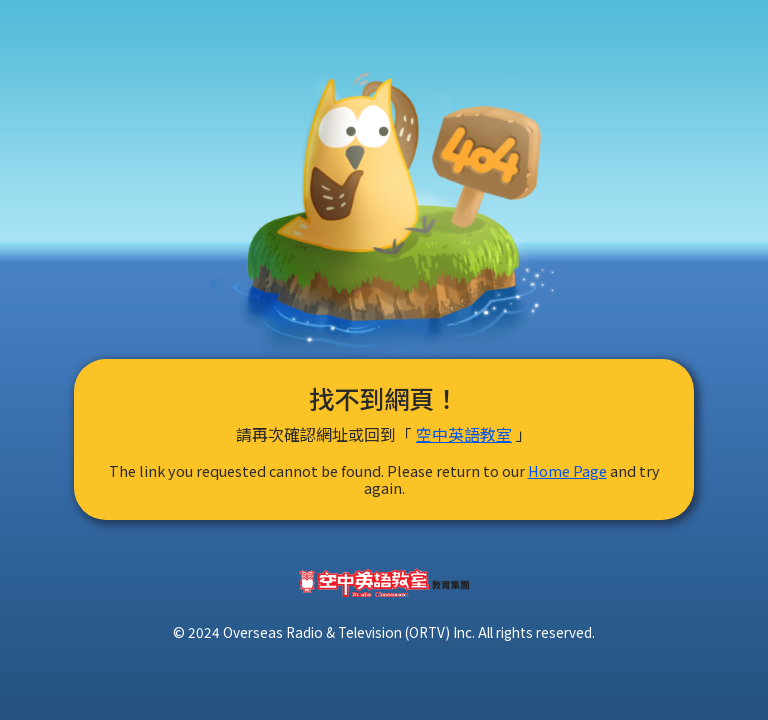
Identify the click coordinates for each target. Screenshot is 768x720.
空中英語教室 (464, 434)
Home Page (567, 470)
